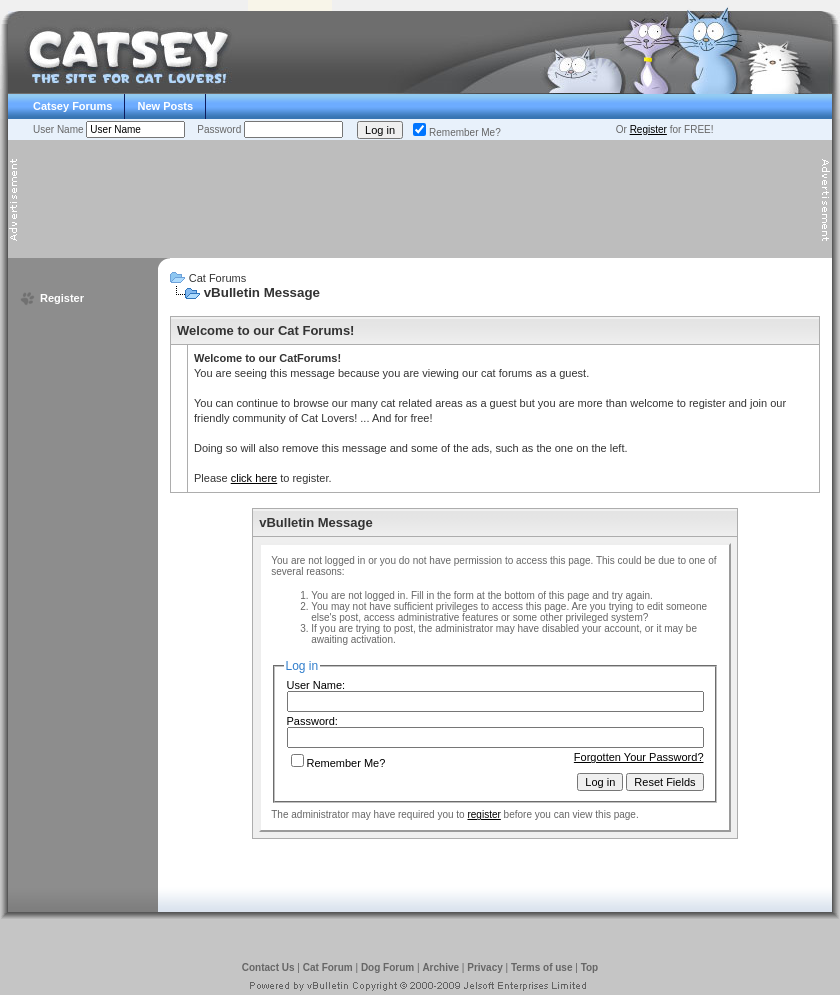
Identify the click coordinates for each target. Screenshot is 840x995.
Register (648, 129)
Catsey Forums (72, 106)
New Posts (165, 106)
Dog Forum (387, 967)
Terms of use (542, 967)
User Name (59, 129)
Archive (440, 967)
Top (590, 967)
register (483, 814)
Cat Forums (217, 278)
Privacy (485, 967)
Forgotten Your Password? (639, 757)
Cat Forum (328, 967)
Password (220, 129)
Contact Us (268, 967)
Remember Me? (457, 132)
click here (254, 478)
